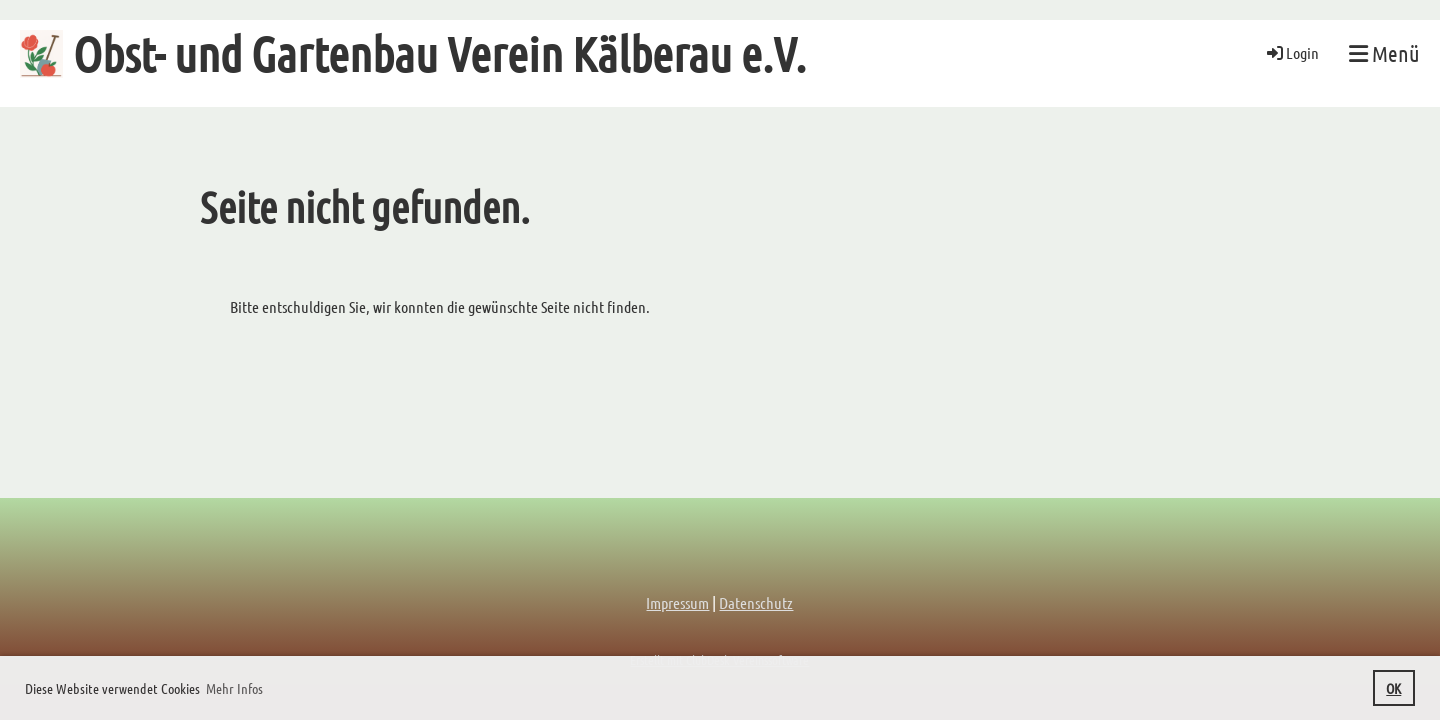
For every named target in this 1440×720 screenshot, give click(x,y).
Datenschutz (756, 602)
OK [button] (1393, 688)
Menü (1384, 53)
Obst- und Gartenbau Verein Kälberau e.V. (439, 53)
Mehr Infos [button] (234, 688)
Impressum (677, 602)
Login (1291, 52)
